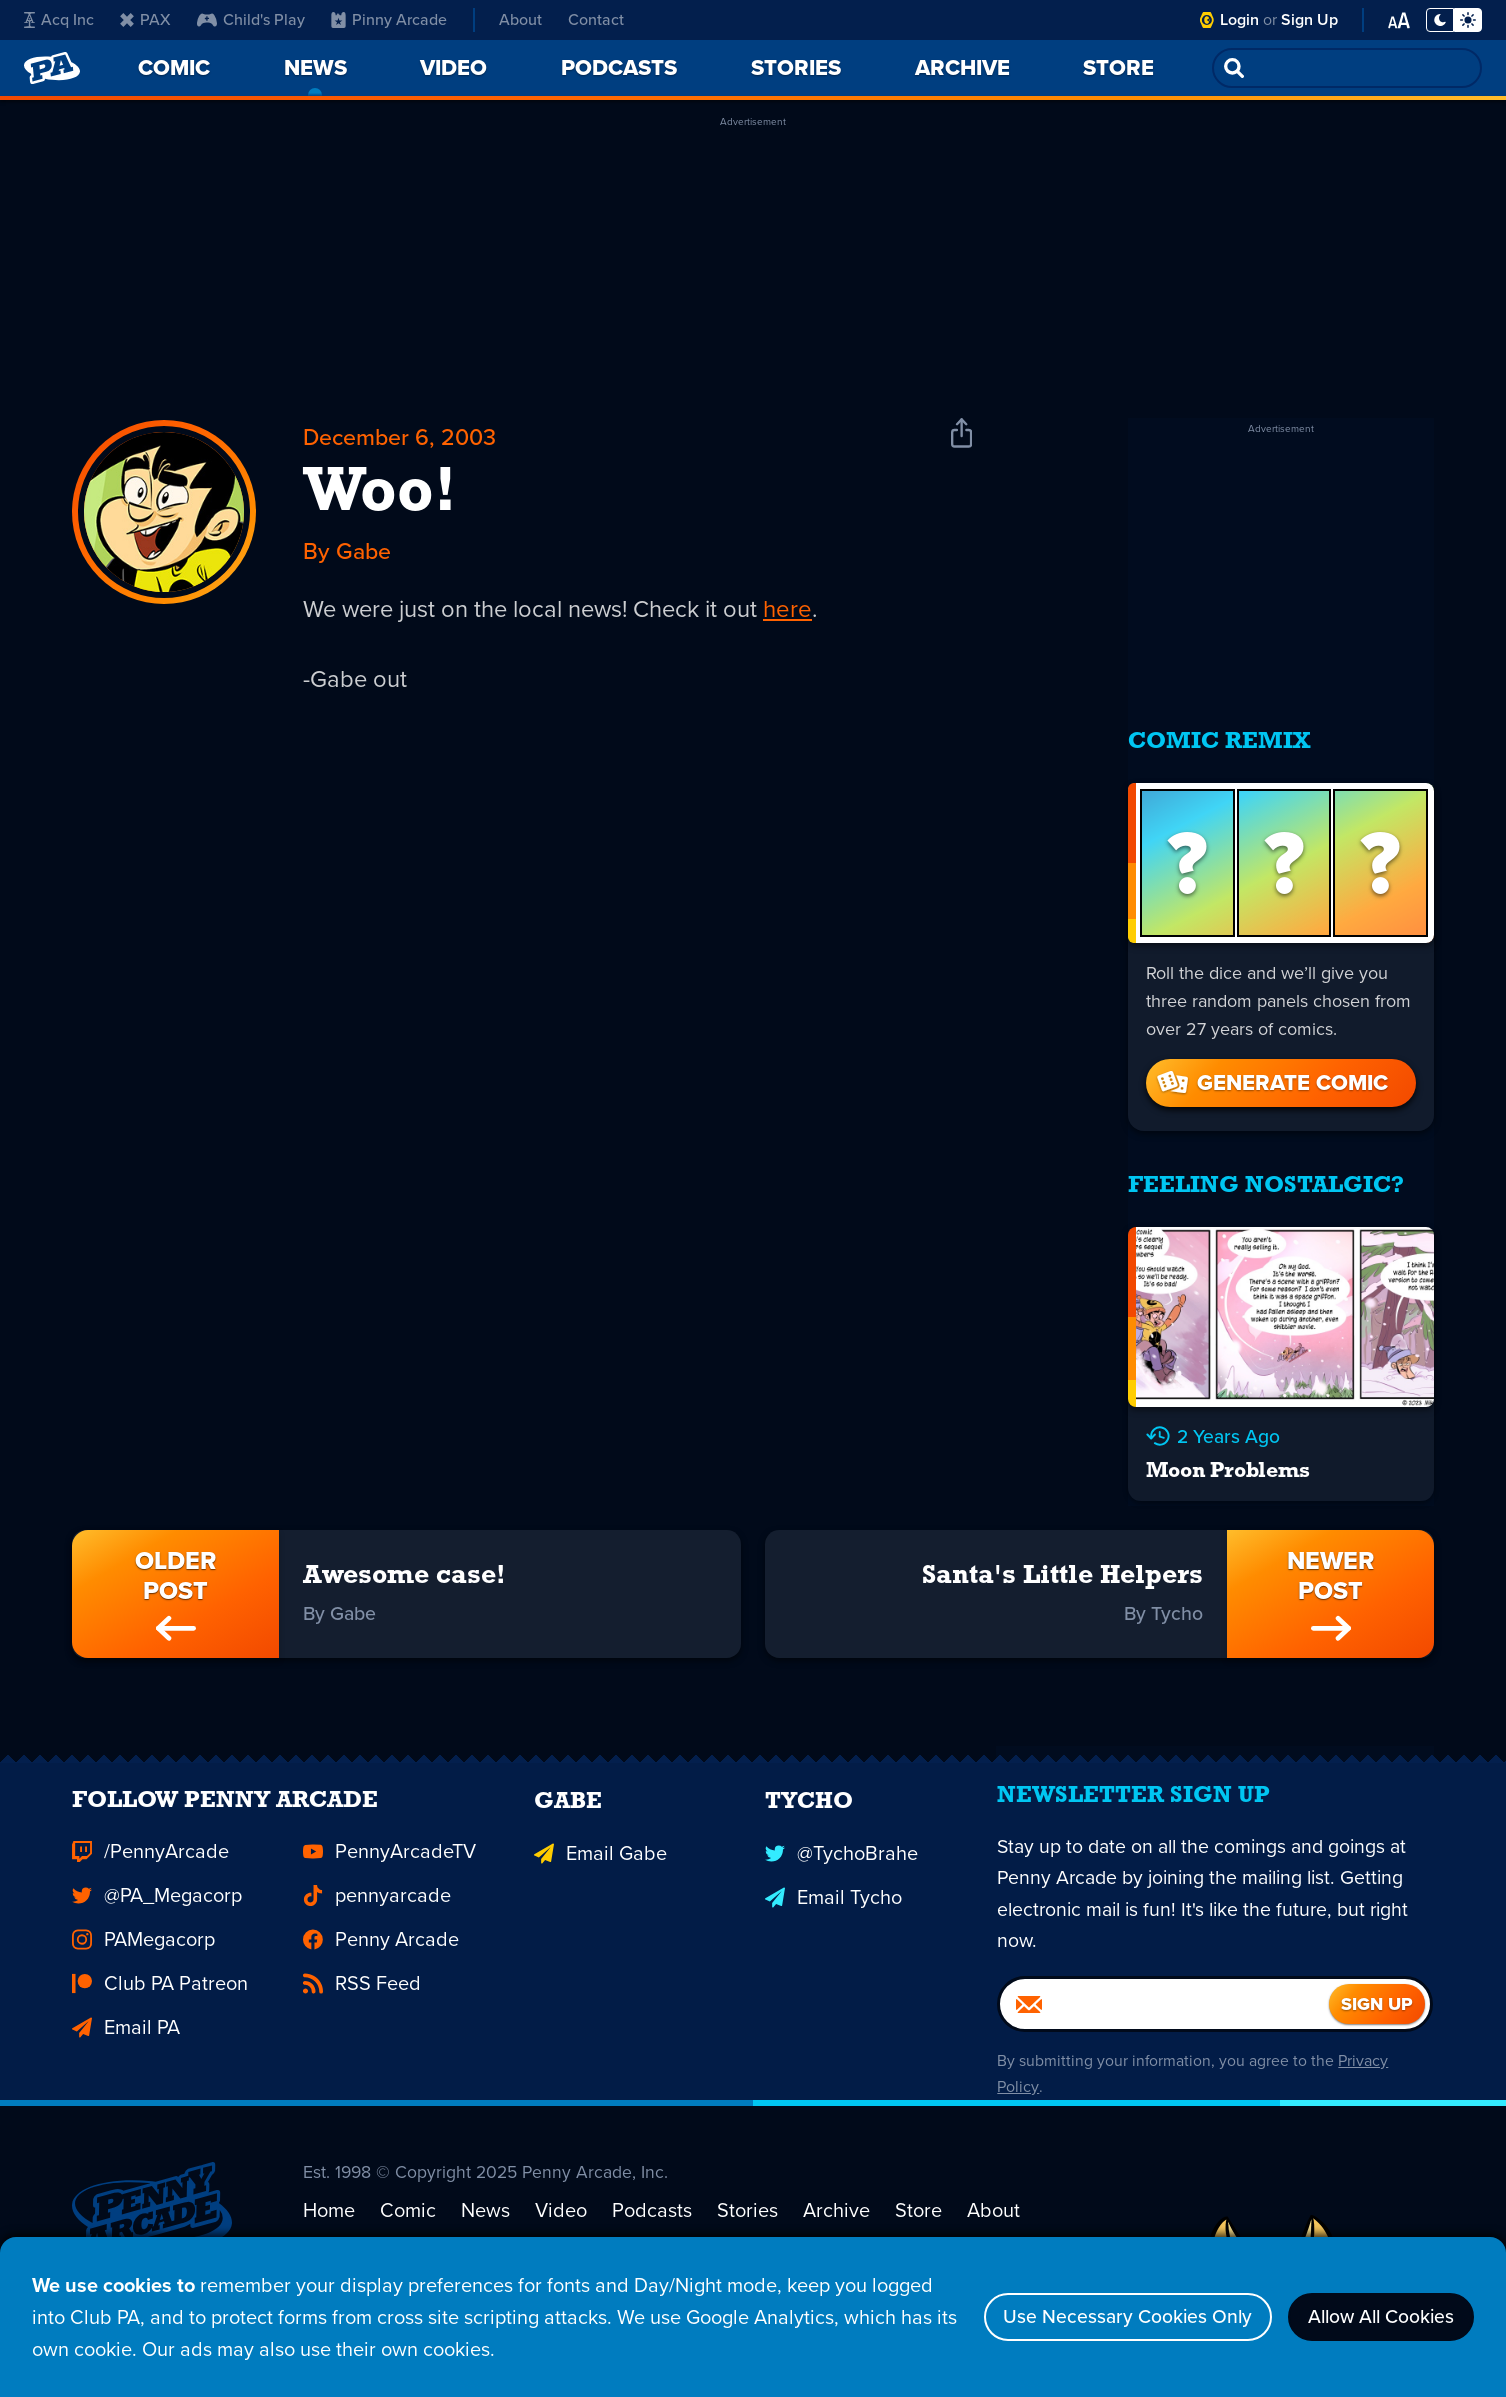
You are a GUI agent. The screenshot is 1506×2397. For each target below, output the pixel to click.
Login (1239, 19)
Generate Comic (1271, 1075)
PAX (145, 19)
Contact (596, 19)
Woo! (380, 496)
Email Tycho (833, 1921)
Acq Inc (59, 19)
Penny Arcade (381, 1965)
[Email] (1164, 2037)
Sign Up (1309, 19)
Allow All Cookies (1375, 2317)
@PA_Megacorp (157, 1921)
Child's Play (251, 19)
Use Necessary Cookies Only (1112, 2317)
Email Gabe (600, 1877)
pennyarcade (377, 1921)
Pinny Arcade (389, 19)
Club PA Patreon (160, 2009)
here (796, 612)
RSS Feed (362, 2009)
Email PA (126, 2053)
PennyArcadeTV (389, 1877)
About (520, 19)
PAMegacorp (143, 1965)
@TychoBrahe (841, 1877)
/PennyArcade (150, 1877)
